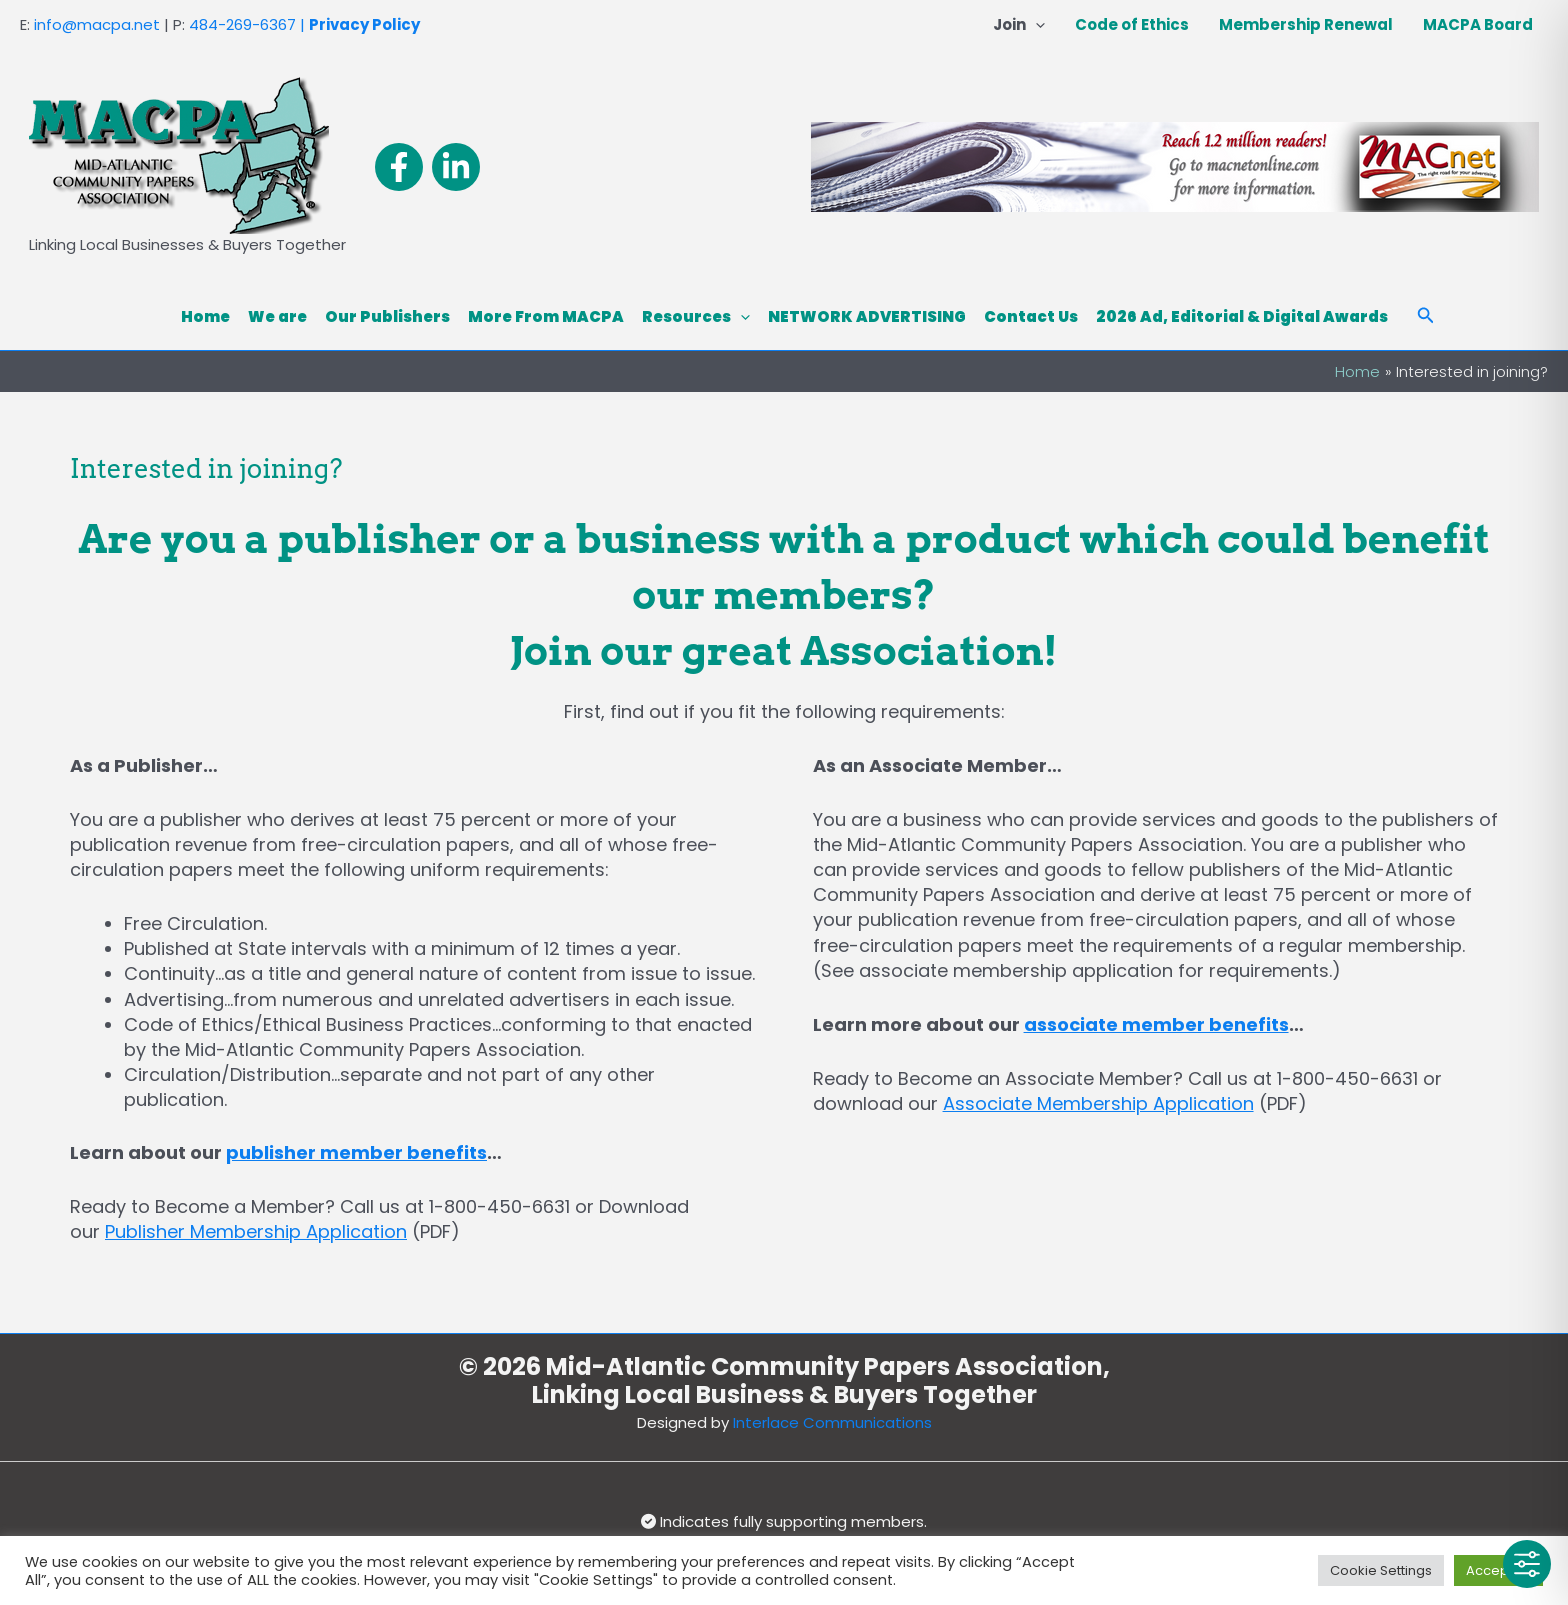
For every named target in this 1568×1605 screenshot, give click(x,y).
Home (205, 316)
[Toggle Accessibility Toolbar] (1527, 1564)
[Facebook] (399, 167)
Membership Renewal (1306, 24)
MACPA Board (1478, 24)
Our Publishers (387, 316)
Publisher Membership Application (256, 1231)
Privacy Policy (364, 24)
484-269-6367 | (247, 24)
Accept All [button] (1498, 1570)
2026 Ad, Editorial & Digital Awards (1242, 316)
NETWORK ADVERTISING (867, 316)
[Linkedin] (456, 167)
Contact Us (1031, 316)
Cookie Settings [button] (1381, 1570)
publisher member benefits (356, 1152)
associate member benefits (1156, 1024)
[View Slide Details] (1175, 167)
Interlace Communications (832, 1422)
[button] (1035, 25)
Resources (696, 317)
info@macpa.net (97, 24)
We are (277, 316)
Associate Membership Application (1098, 1103)
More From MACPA (546, 316)
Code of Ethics (1132, 24)
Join (1019, 25)
